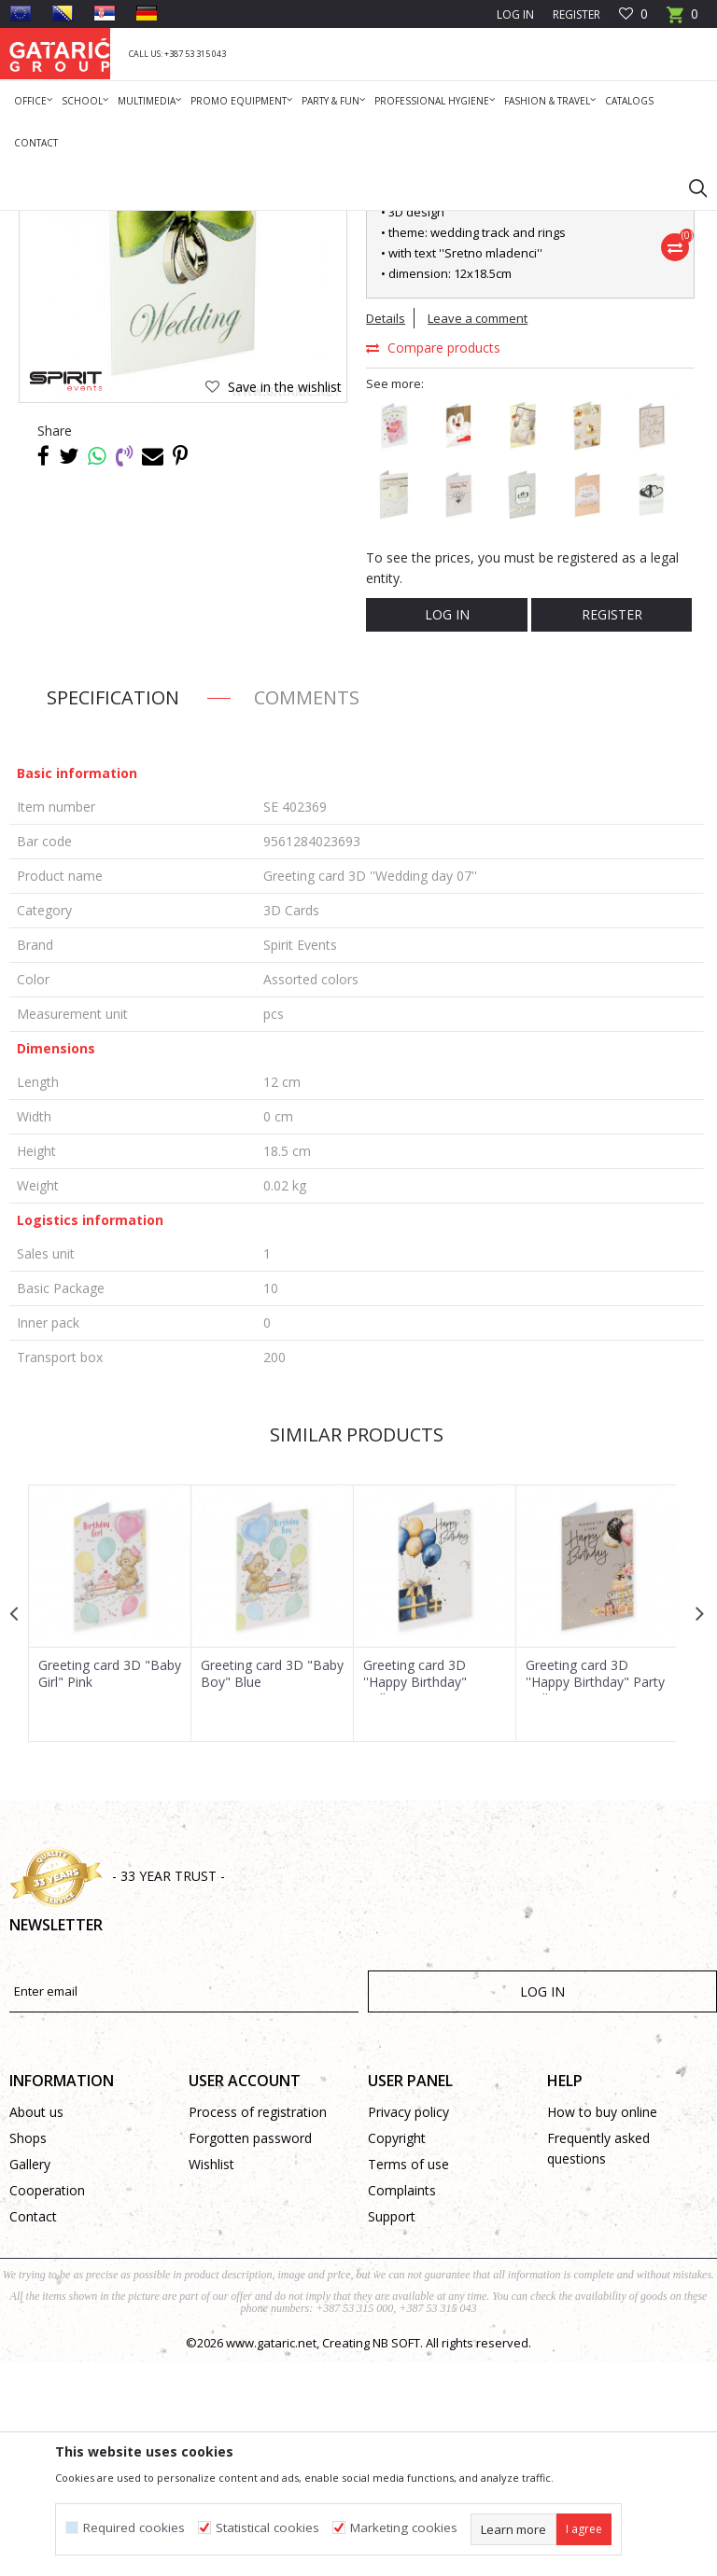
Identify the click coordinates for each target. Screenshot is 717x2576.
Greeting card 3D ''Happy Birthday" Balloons (413, 1895)
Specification (113, 911)
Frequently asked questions (598, 2362)
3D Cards (318, 222)
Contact (33, 2430)
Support (391, 2430)
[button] (689, 187)
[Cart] (682, 20)
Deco (173, 222)
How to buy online (602, 2325)
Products (122, 222)
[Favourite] (633, 14)
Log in (446, 833)
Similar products (356, 1648)
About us (36, 2325)
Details (385, 537)
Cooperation (47, 2404)
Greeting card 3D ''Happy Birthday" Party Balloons (592, 1895)
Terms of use (408, 2378)
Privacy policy (408, 2325)
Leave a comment (477, 537)
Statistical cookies (267, 2528)
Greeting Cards (240, 222)
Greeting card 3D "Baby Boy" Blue (251, 1886)
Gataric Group (47, 222)
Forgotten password (250, 2351)
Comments (306, 911)
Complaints (402, 2404)
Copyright (397, 2351)
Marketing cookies (403, 2528)
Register (576, 14)
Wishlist (211, 2378)
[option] (109, 1826)
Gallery (29, 2378)
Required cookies (134, 2528)
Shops (28, 2351)
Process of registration (258, 2325)
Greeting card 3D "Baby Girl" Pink (89, 1886)
